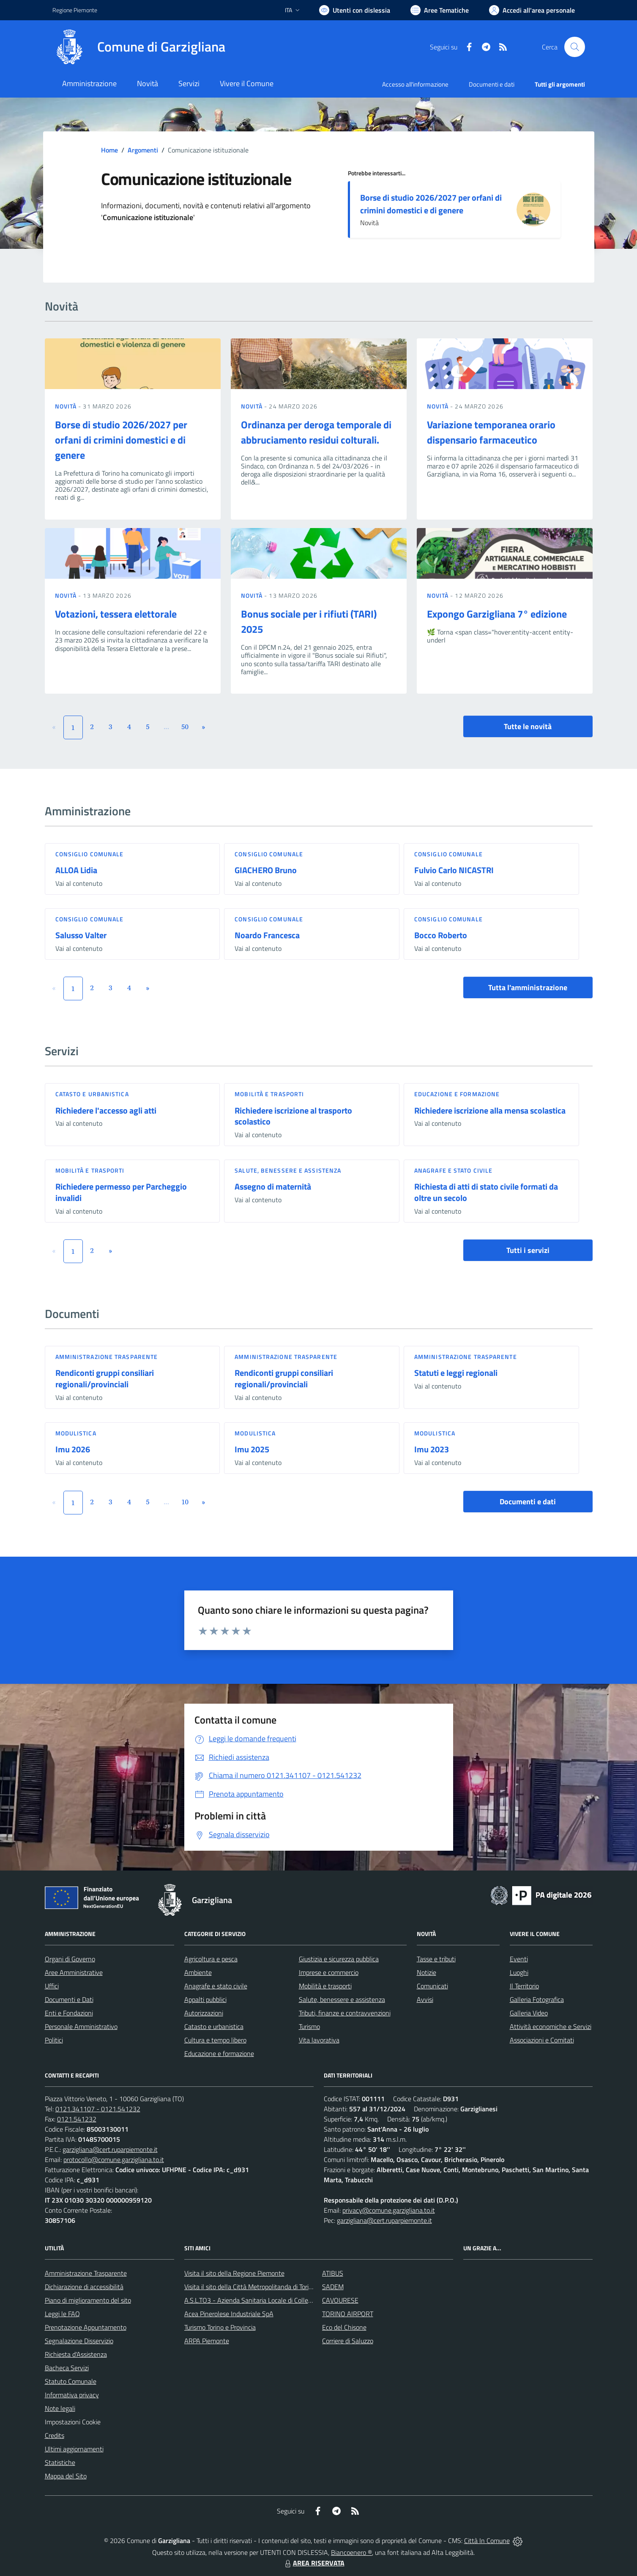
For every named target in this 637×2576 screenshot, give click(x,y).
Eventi (519, 1959)
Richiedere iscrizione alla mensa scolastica (490, 1110)
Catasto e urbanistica (92, 1093)
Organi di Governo (70, 1959)
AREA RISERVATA (313, 2563)
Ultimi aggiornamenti (74, 2449)
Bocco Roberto (440, 935)
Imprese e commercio (328, 1972)
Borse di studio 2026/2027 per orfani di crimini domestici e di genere (431, 204)
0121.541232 (76, 2119)
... (166, 726)
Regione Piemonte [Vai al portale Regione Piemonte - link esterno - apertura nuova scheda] (74, 9)
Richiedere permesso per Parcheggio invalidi (121, 1192)
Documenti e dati (528, 1501)
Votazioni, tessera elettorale (116, 613)
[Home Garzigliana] (138, 47)
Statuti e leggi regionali (456, 1372)
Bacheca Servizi (67, 2368)
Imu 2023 (431, 1449)
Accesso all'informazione (415, 84)
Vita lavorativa (319, 2040)
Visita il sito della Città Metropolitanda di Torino (250, 2287)
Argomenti (143, 150)
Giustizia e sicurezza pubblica (339, 1959)
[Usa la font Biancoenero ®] (354, 10)
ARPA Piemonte (206, 2341)
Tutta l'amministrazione (527, 987)
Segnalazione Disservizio (79, 2341)
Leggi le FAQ (62, 2314)
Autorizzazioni (203, 2013)
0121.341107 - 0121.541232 (97, 2109)
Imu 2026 (72, 1449)
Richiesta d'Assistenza (76, 2354)
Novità (67, 406)
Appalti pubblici (205, 1999)
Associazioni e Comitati (542, 2040)
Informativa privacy (72, 2395)
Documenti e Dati (69, 1999)
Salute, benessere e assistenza (288, 1170)
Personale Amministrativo (81, 2026)
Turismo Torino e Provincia (220, 2327)
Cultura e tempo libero (215, 2040)
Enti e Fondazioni (69, 2013)
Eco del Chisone (344, 2327)
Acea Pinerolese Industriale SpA (228, 2314)
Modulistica (75, 1433)
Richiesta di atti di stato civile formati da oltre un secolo (486, 1192)
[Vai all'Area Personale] (532, 10)
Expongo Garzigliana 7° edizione (497, 613)
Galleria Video (529, 2013)
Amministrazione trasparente (106, 1356)
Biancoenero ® (351, 2552)
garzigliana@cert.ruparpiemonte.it (110, 2149)
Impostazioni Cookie (73, 2422)
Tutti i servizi (528, 1250)
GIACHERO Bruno (266, 870)
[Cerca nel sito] (574, 47)
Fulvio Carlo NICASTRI (454, 870)
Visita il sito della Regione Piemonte (234, 2273)
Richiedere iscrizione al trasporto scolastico (293, 1116)
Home (109, 150)
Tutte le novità (528, 726)
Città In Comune (487, 2540)
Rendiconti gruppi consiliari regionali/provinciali (104, 1378)
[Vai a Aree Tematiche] (439, 10)
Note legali (60, 2408)
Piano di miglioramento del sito (88, 2300)
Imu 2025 (252, 1449)
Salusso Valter (81, 935)
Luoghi (519, 1972)
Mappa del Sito (66, 2476)
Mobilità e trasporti (269, 1093)
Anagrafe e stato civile (453, 1170)
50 (185, 726)
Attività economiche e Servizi (550, 2026)
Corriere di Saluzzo (347, 2341)
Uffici (52, 1986)
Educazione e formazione (457, 1093)
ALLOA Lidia (76, 870)
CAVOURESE (340, 2300)
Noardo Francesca (267, 935)
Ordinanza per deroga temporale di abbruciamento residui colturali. (316, 432)
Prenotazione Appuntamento (85, 2327)
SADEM (333, 2287)
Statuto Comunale (70, 2381)
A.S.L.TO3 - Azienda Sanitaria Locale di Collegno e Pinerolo (266, 2300)
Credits (54, 2435)
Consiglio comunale (89, 854)
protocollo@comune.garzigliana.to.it (113, 2159)
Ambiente (198, 1972)
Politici (54, 2040)
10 (185, 1502)
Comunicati (432, 1986)
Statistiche (60, 2462)
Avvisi (425, 1999)
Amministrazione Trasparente (86, 2273)
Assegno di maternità (273, 1186)
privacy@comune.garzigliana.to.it (388, 2210)
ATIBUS (332, 2273)
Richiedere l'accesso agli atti (105, 1110)
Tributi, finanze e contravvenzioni (345, 2013)
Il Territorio (524, 1986)
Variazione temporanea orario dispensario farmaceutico (491, 432)
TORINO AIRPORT (347, 2314)
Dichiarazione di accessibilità (84, 2287)
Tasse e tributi (436, 1959)
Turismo (309, 2026)
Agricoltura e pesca (211, 1959)
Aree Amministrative (74, 1972)
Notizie (426, 1972)
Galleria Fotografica (537, 1999)
